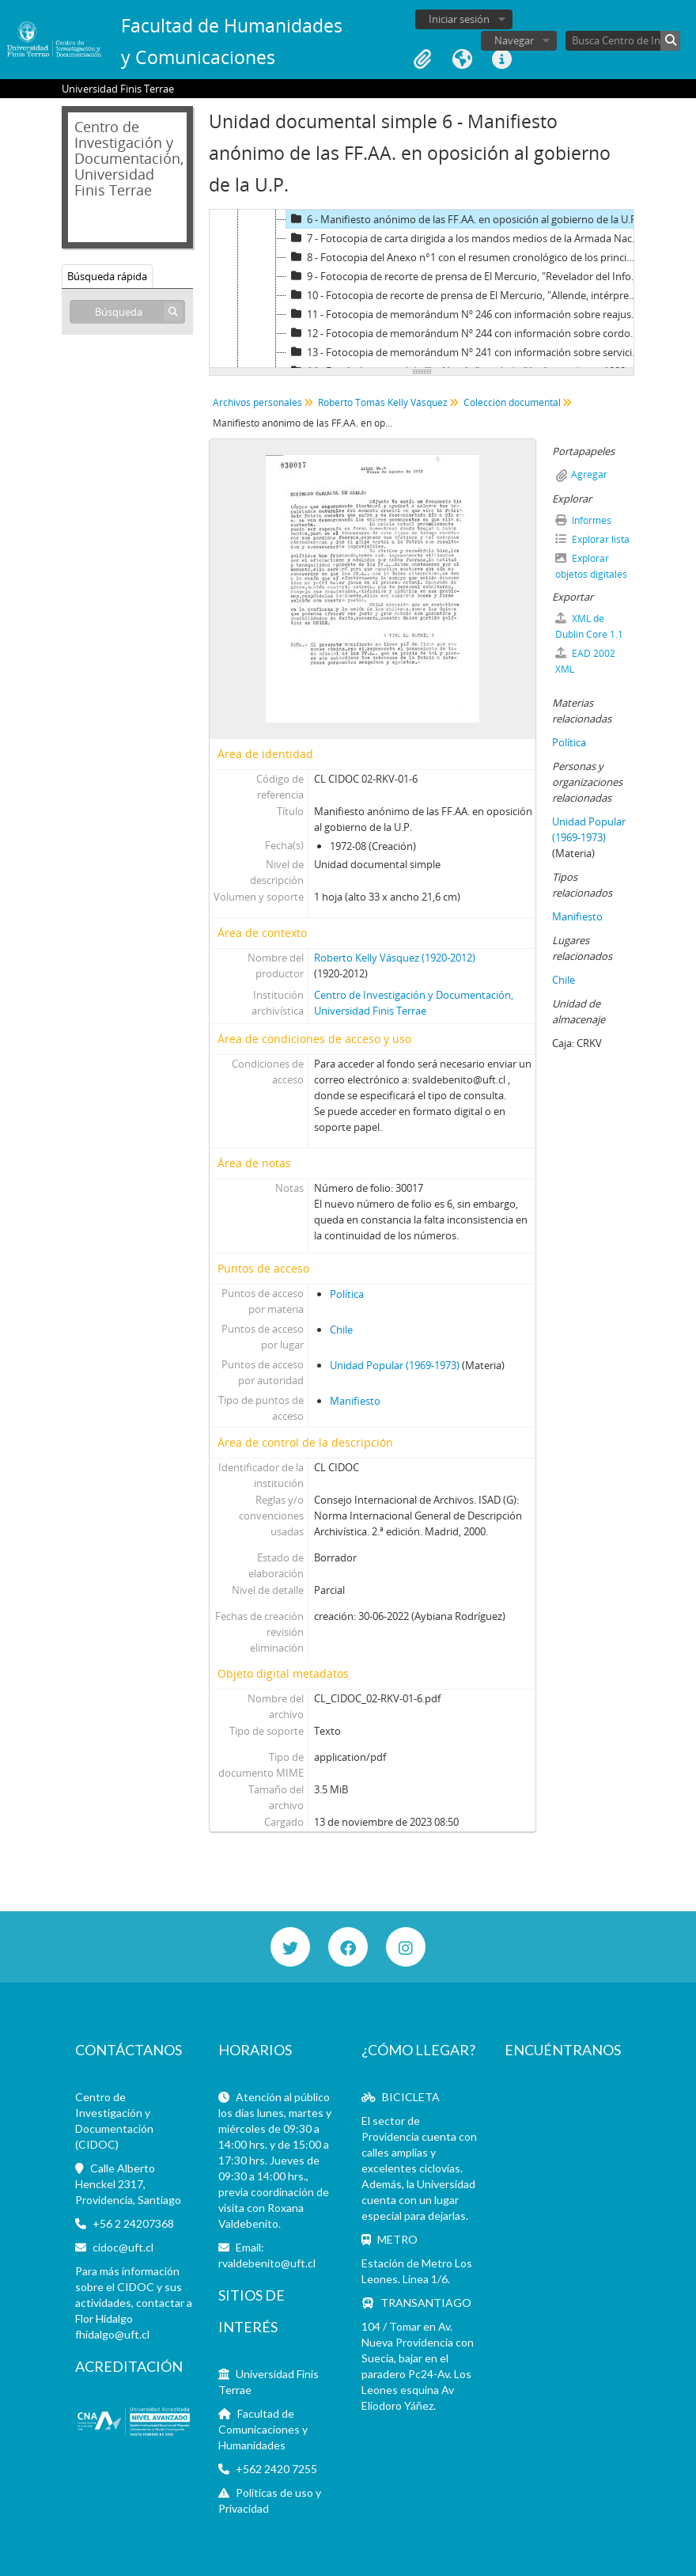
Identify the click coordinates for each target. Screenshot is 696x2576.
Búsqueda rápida (107, 276)
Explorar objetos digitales (591, 566)
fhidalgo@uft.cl (112, 2334)
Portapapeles (422, 59)
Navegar (514, 40)
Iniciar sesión (459, 19)
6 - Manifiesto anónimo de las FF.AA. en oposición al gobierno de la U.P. (462, 219)
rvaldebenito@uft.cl (267, 2263)
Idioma (462, 59)
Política (347, 1294)
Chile (341, 1329)
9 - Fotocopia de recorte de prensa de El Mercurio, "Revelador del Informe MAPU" (465, 276)
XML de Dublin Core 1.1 (589, 626)
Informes (583, 520)
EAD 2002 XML (585, 661)
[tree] (422, 289)
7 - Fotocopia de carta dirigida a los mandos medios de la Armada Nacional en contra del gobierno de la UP (465, 238)
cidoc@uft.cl (123, 2247)
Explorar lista (592, 539)
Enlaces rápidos (501, 59)
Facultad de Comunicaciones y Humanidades (263, 2429)
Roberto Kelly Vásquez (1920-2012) (394, 957)
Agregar (589, 474)
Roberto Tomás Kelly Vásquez (383, 402)
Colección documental (512, 402)
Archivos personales (257, 402)
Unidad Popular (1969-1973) (395, 1365)
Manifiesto (355, 1401)
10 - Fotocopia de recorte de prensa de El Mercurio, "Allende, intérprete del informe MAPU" (465, 295)
